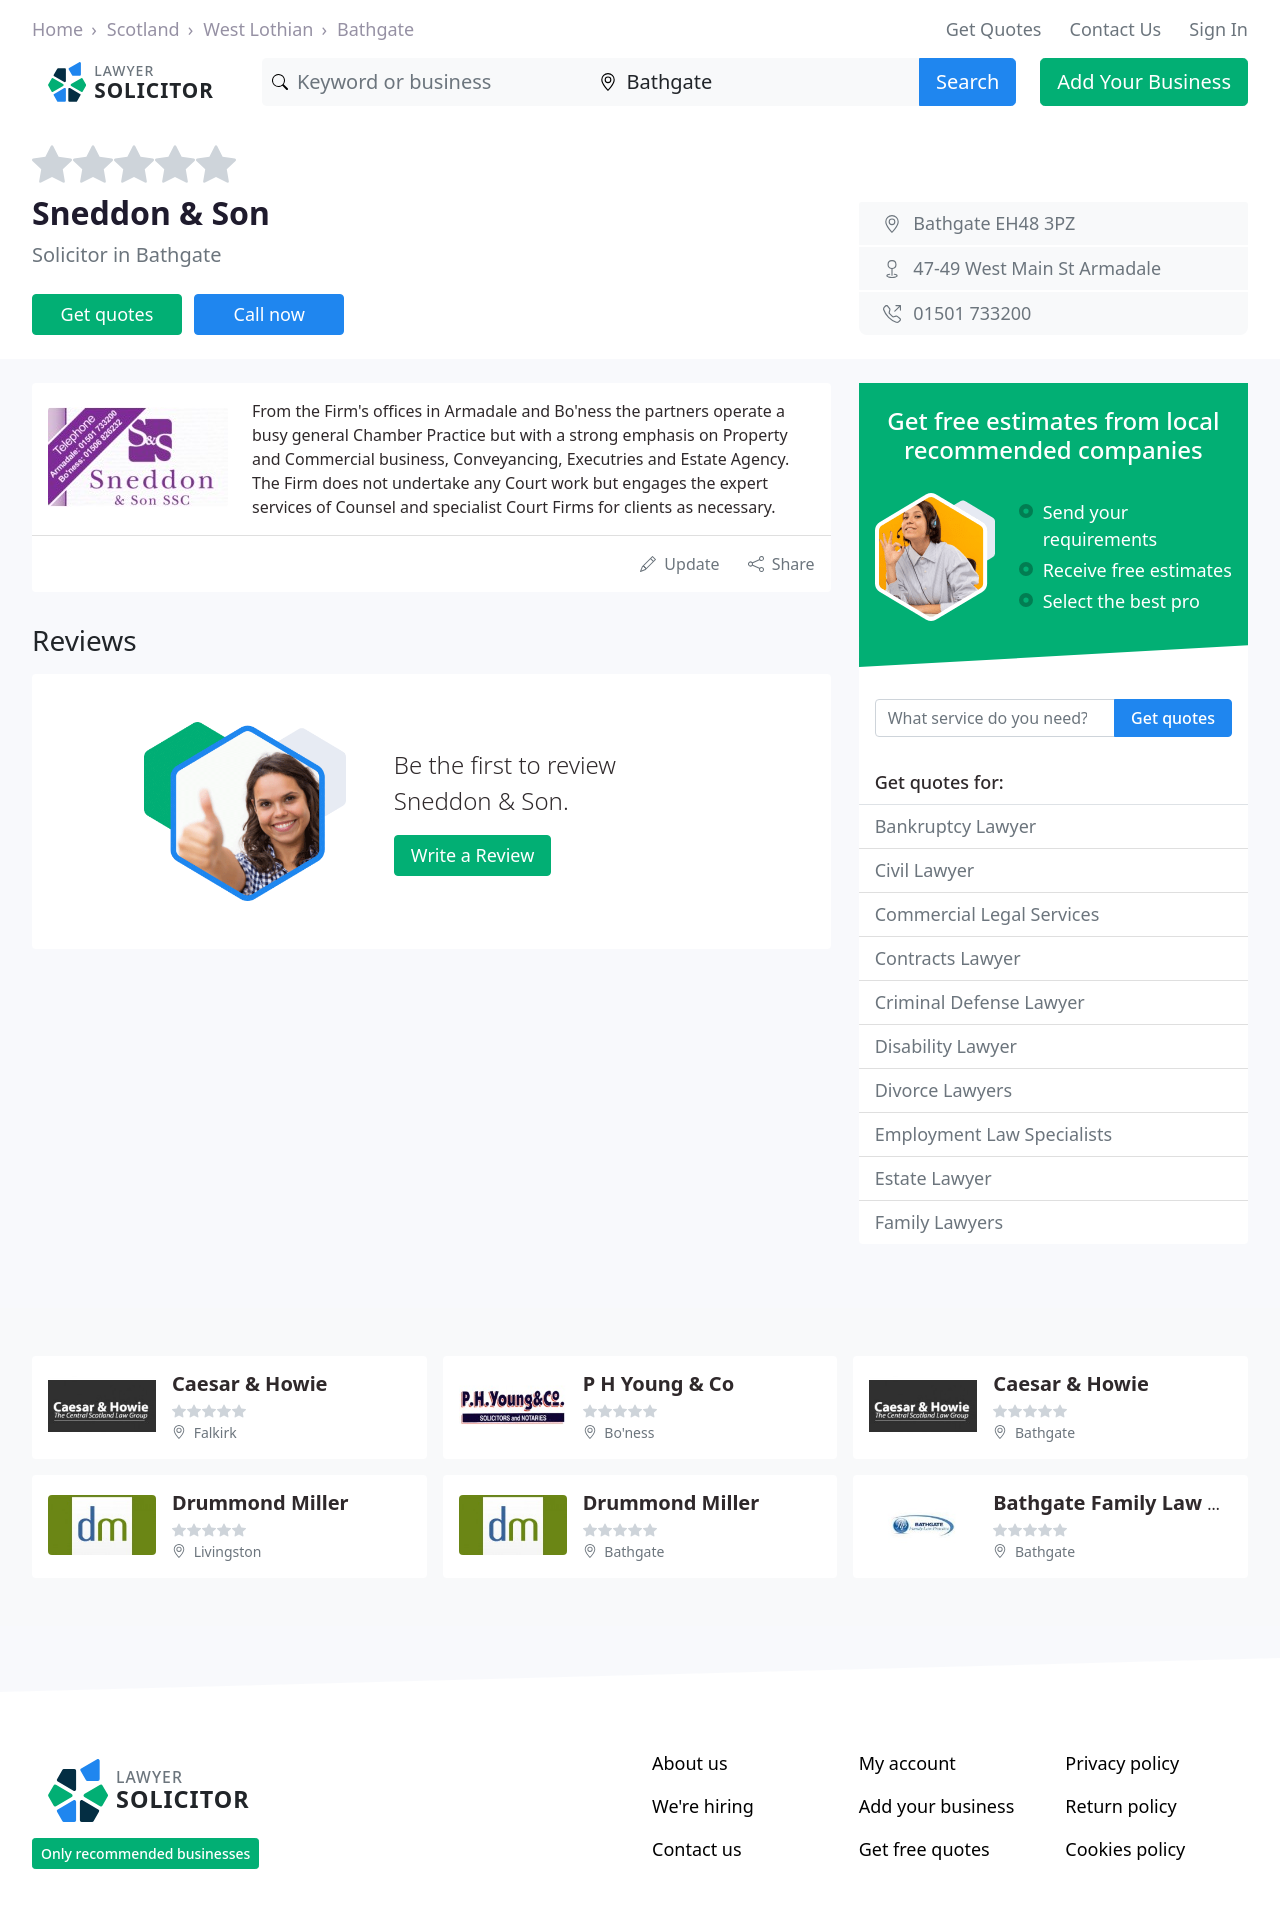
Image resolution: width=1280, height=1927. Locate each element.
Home (57, 29)
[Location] (754, 82)
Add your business (937, 1806)
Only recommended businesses (145, 1853)
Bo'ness (629, 1432)
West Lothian (258, 29)
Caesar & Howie (250, 1383)
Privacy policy (1122, 1763)
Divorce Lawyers (943, 1090)
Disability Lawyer (946, 1046)
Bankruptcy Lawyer (956, 826)
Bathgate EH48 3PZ (994, 223)
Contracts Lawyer (948, 958)
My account (907, 1763)
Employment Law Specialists (993, 1134)
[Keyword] (426, 82)
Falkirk (215, 1432)
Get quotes (107, 314)
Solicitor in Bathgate (126, 254)
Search (967, 81)
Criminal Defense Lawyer (980, 1002)
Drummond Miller (260, 1502)
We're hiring (703, 1806)
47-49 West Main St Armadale (1037, 268)
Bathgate (375, 29)
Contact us (697, 1849)
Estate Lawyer (933, 1178)
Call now (269, 314)
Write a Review (472, 855)
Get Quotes (994, 29)
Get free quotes (924, 1849)
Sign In (1218, 29)
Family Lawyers (939, 1222)
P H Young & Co (659, 1383)
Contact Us (1116, 29)
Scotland (143, 29)
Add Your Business (1144, 81)
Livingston (228, 1551)
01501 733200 (972, 313)
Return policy (1120, 1806)
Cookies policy (1125, 1849)
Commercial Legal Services (987, 914)
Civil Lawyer (925, 870)
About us (690, 1763)
